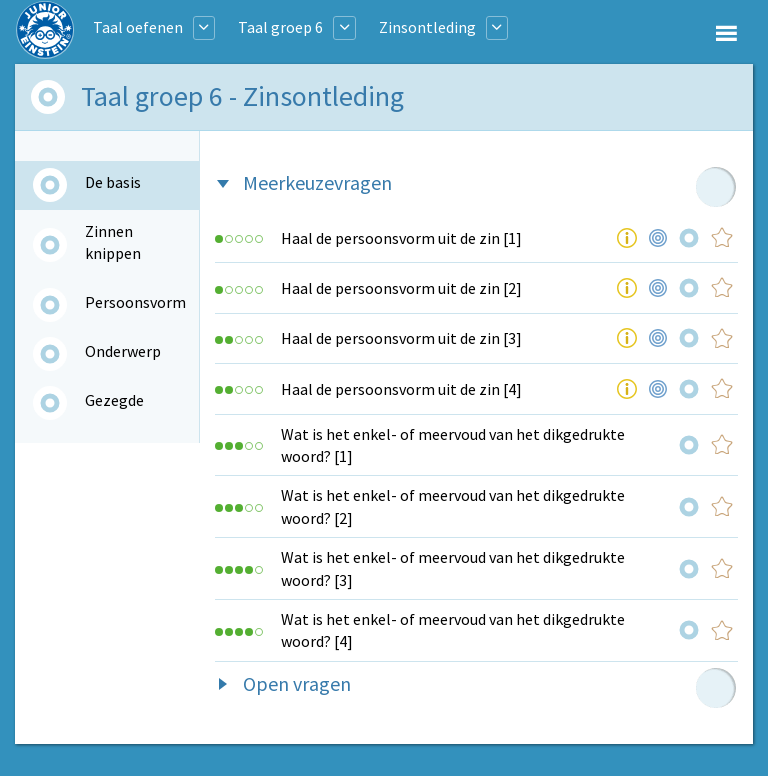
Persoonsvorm (135, 302)
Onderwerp (123, 351)
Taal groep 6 (280, 27)
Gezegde (114, 400)
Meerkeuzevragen (317, 182)
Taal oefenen (138, 27)
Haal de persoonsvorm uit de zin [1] (401, 238)
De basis (113, 182)
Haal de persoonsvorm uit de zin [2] (401, 288)
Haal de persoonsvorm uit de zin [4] (401, 389)
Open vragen (297, 683)
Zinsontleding (427, 27)
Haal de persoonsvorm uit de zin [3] (401, 338)
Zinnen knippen (113, 242)
